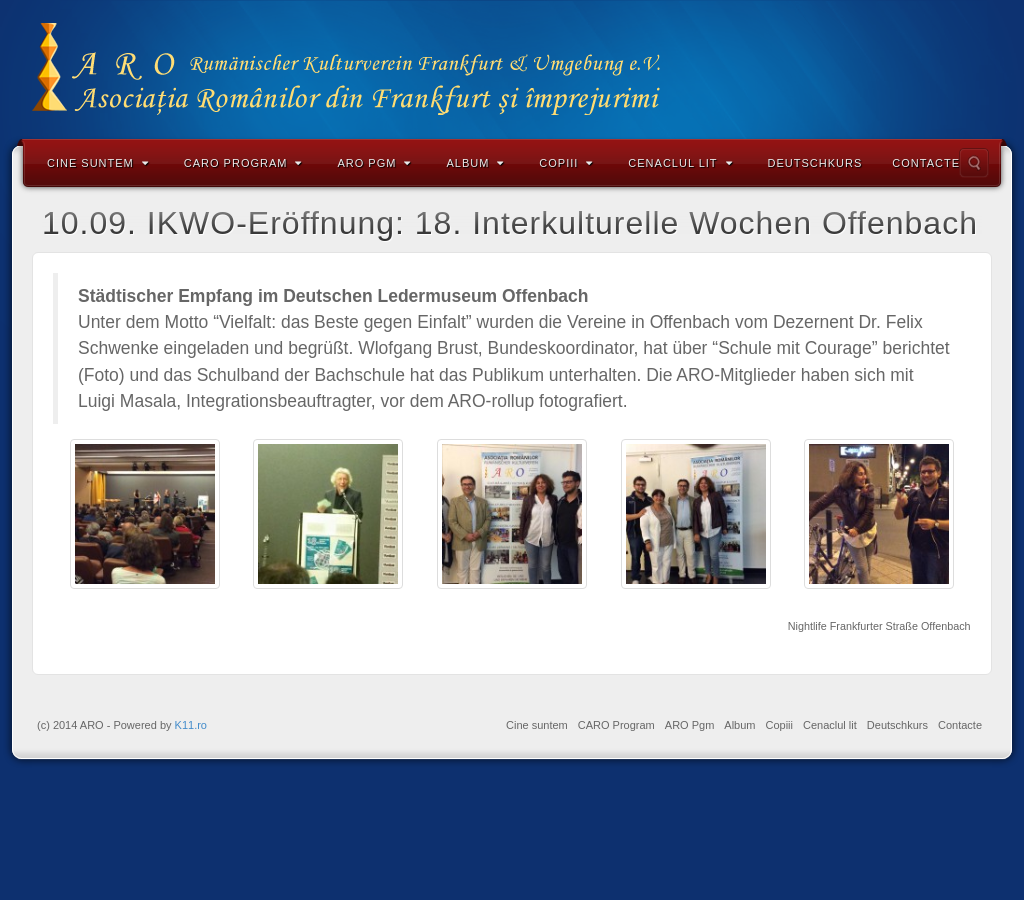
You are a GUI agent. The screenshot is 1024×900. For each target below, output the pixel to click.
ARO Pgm (374, 163)
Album (475, 163)
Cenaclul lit (680, 163)
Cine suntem (98, 163)
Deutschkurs (815, 163)
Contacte (926, 163)
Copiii (566, 163)
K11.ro (191, 725)
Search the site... (974, 163)
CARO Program (243, 163)
